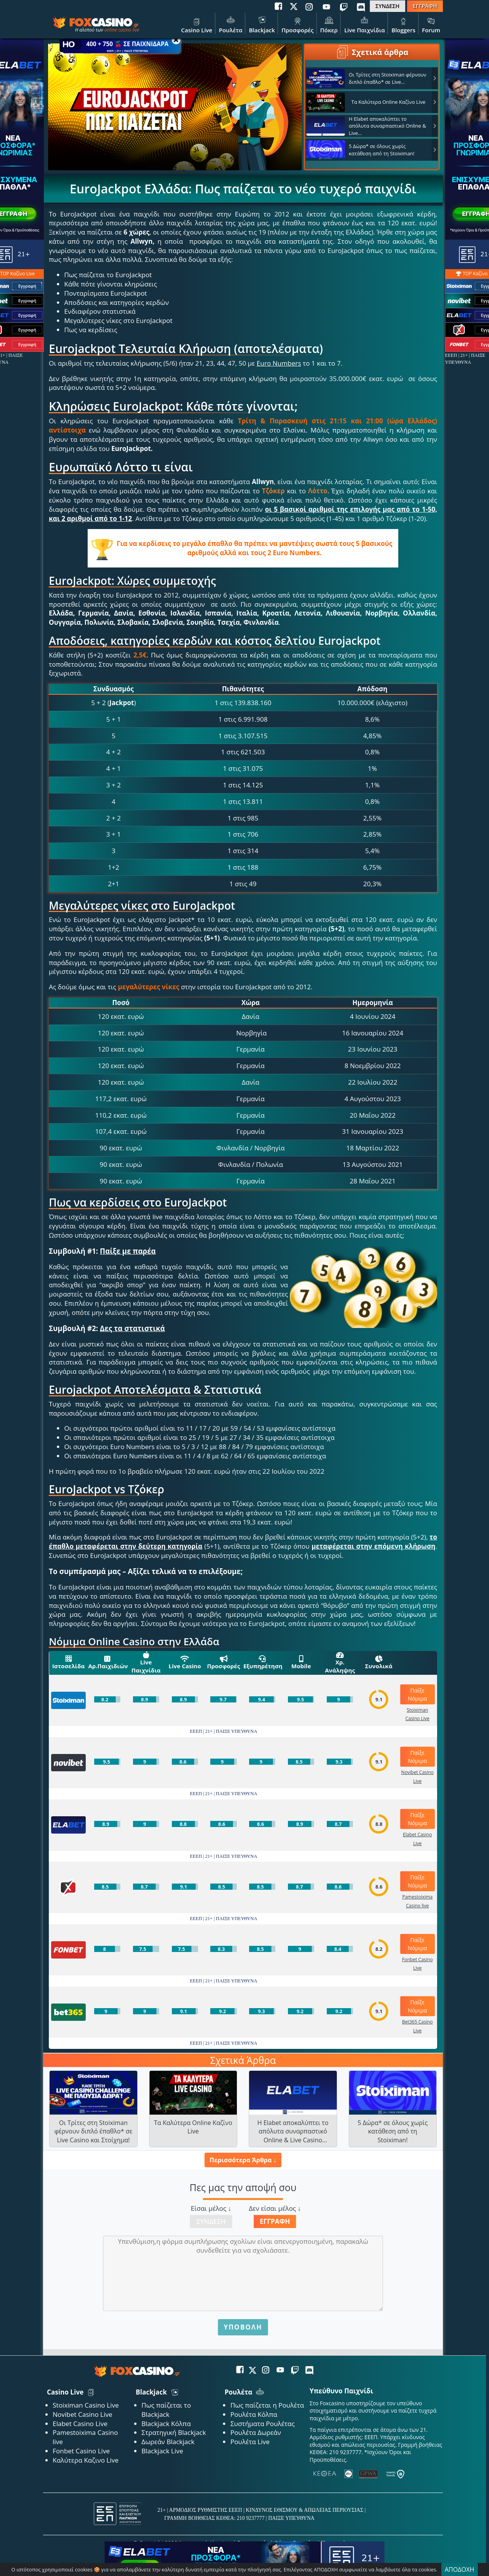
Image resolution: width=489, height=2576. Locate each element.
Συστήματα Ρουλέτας (262, 2423)
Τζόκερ (273, 490)
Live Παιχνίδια (364, 24)
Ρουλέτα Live (249, 2441)
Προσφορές (297, 24)
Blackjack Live (162, 2450)
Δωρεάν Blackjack (168, 2441)
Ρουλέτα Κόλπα (253, 2414)
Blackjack (262, 24)
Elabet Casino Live (80, 2423)
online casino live (121, 30)
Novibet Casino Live (82, 2414)
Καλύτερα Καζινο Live (85, 2460)
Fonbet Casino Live (81, 2450)
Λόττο (317, 490)
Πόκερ (329, 24)
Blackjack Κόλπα (166, 2423)
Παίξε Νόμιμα (417, 1694)
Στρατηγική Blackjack (173, 2432)
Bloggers (403, 24)
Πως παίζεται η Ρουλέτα (267, 2405)
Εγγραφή (275, 2221)
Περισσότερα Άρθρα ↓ (243, 2160)
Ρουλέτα (230, 24)
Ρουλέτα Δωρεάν (255, 2432)
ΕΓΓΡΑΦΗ (425, 6)
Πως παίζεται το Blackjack (166, 2410)
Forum (431, 24)
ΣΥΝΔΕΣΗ (387, 6)
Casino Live (196, 24)
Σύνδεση (211, 2221)
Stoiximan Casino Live (86, 2405)
